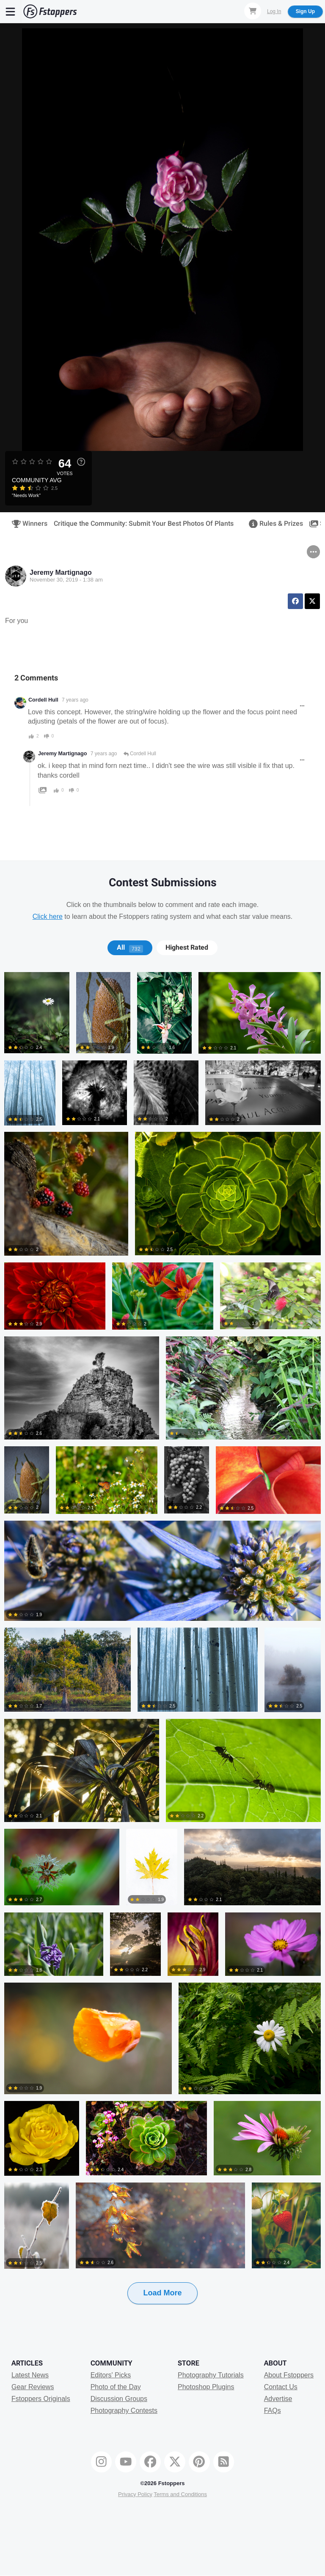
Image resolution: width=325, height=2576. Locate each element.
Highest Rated (186, 947)
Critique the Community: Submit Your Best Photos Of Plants (144, 524)
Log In (274, 11)
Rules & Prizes (273, 524)
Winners (27, 524)
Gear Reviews (32, 2386)
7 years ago (75, 700)
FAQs (272, 2410)
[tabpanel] (162, 1651)
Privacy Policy (135, 2494)
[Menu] (10, 11)
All (130, 947)
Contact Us (280, 2386)
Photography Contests (124, 2410)
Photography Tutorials (211, 2375)
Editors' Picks (111, 2375)
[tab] (130, 947)
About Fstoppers (289, 2375)
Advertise (278, 2398)
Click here (48, 916)
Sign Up (305, 11)
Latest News (30, 2375)
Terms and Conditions (180, 2494)
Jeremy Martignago (61, 572)
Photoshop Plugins (206, 2386)
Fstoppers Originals (40, 2398)
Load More (162, 2293)
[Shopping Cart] (252, 11)
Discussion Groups (119, 2398)
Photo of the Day (116, 2386)
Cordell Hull (43, 700)
